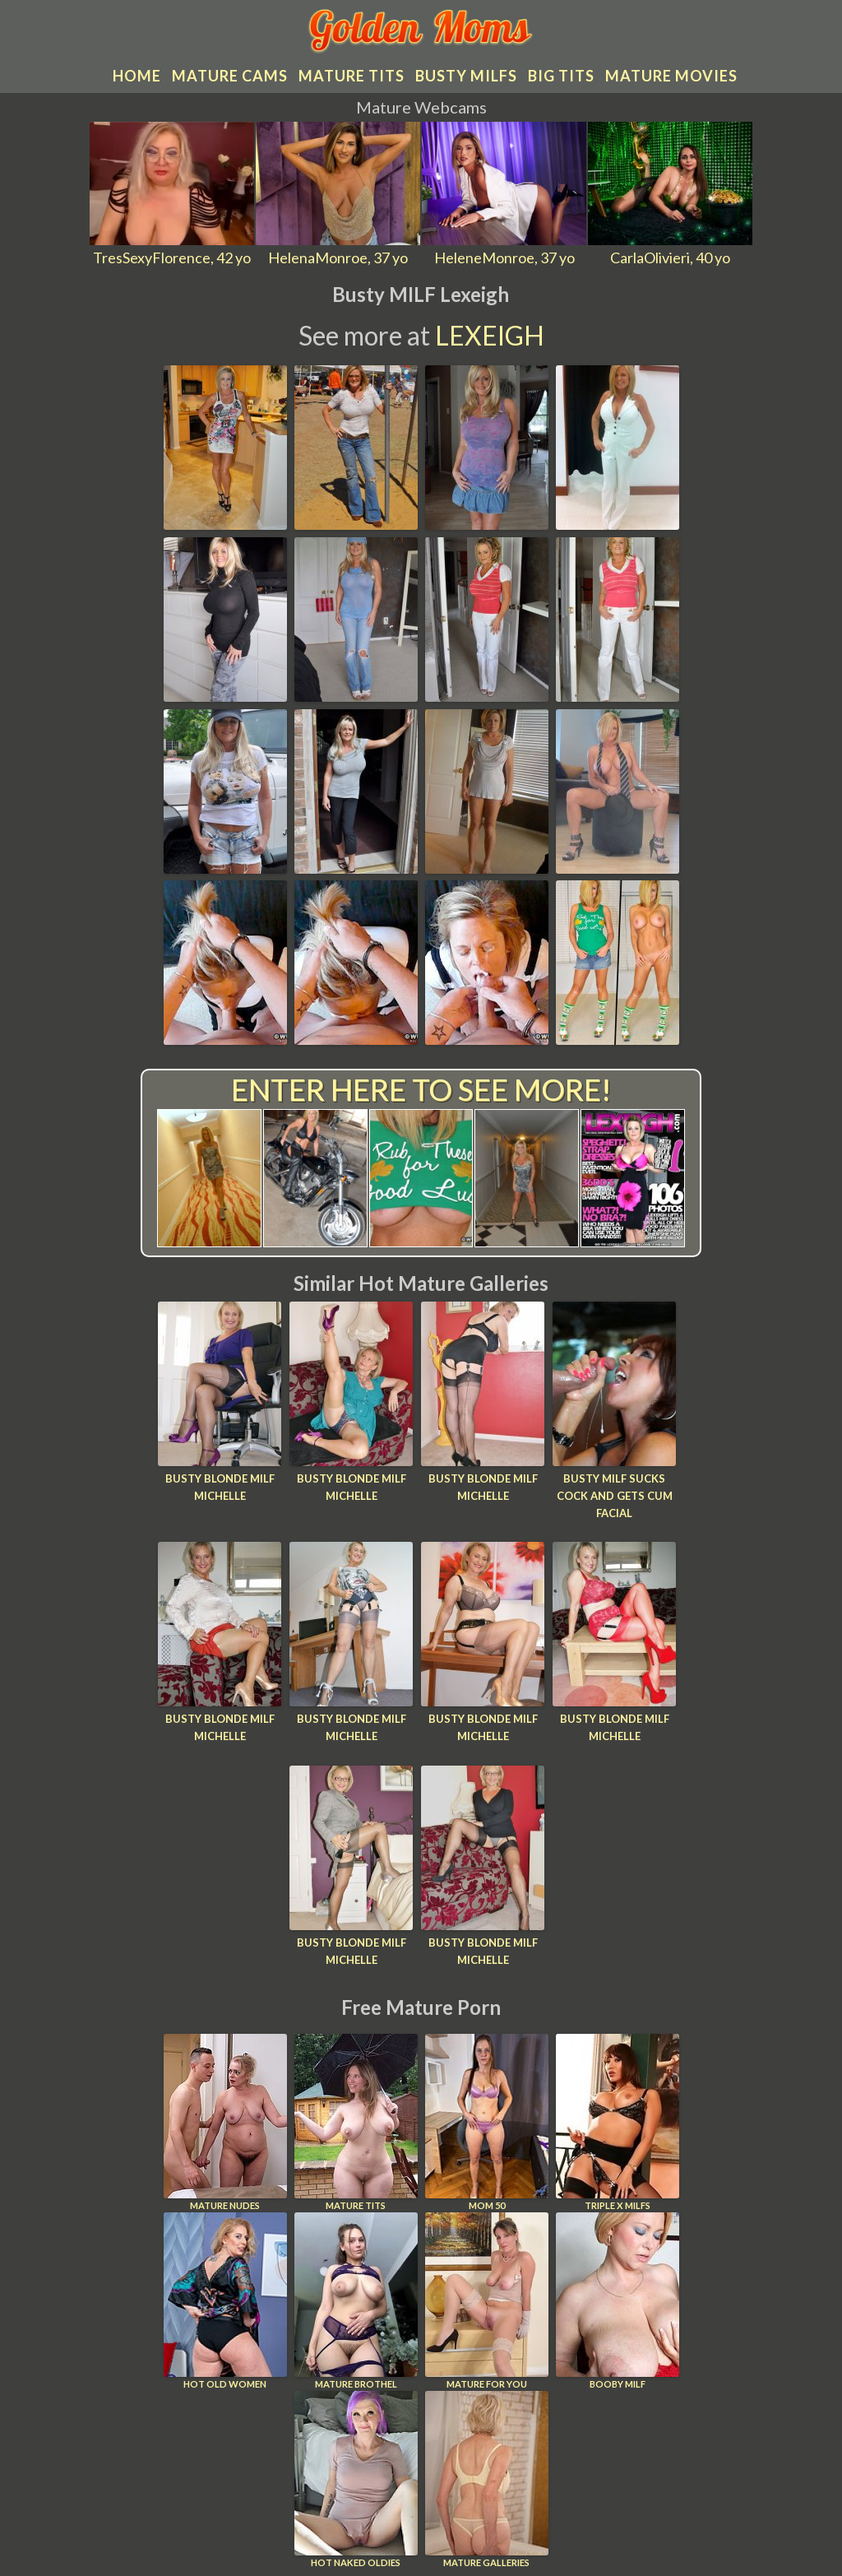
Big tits (561, 76)
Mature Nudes (225, 2122)
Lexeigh (489, 335)
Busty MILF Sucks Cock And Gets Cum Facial (615, 1496)
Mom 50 (486, 2122)
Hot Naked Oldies (356, 2479)
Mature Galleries (486, 2479)
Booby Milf (617, 2300)
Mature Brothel (356, 2300)
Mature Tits (356, 2122)
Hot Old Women (225, 2300)
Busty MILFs (466, 76)
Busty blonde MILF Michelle (220, 1487)
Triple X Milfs (617, 2122)
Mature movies (671, 76)
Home (137, 76)
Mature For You (486, 2300)
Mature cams (230, 76)
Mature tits (351, 76)
